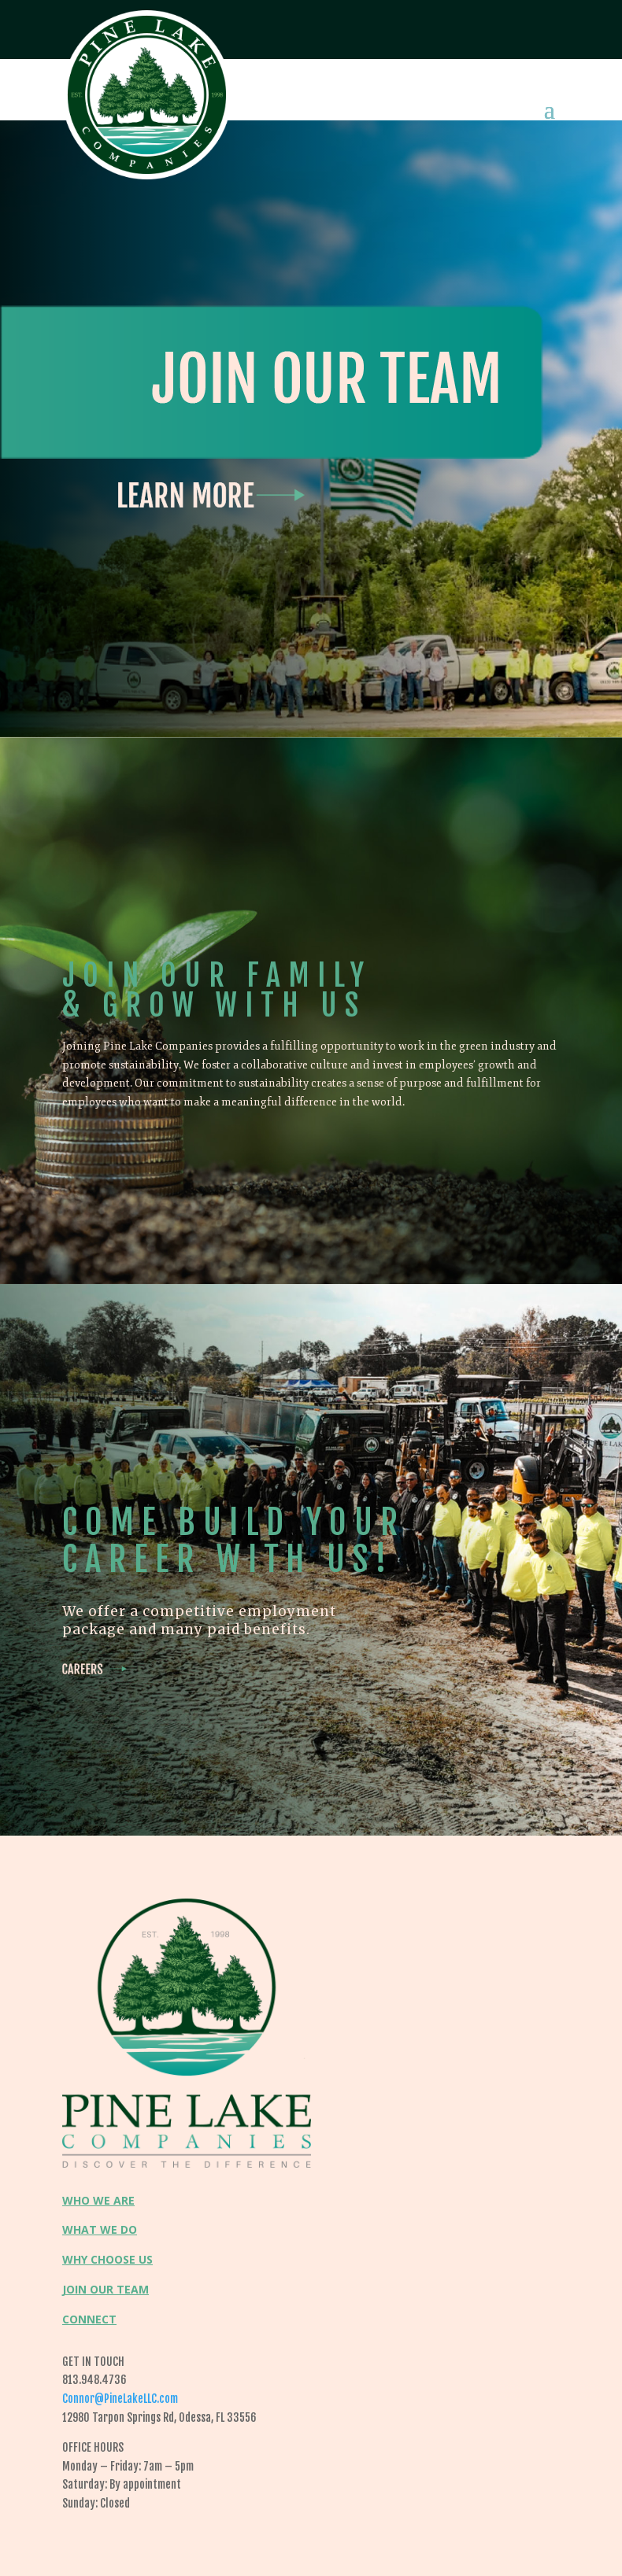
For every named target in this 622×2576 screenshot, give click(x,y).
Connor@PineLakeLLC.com (120, 2398)
